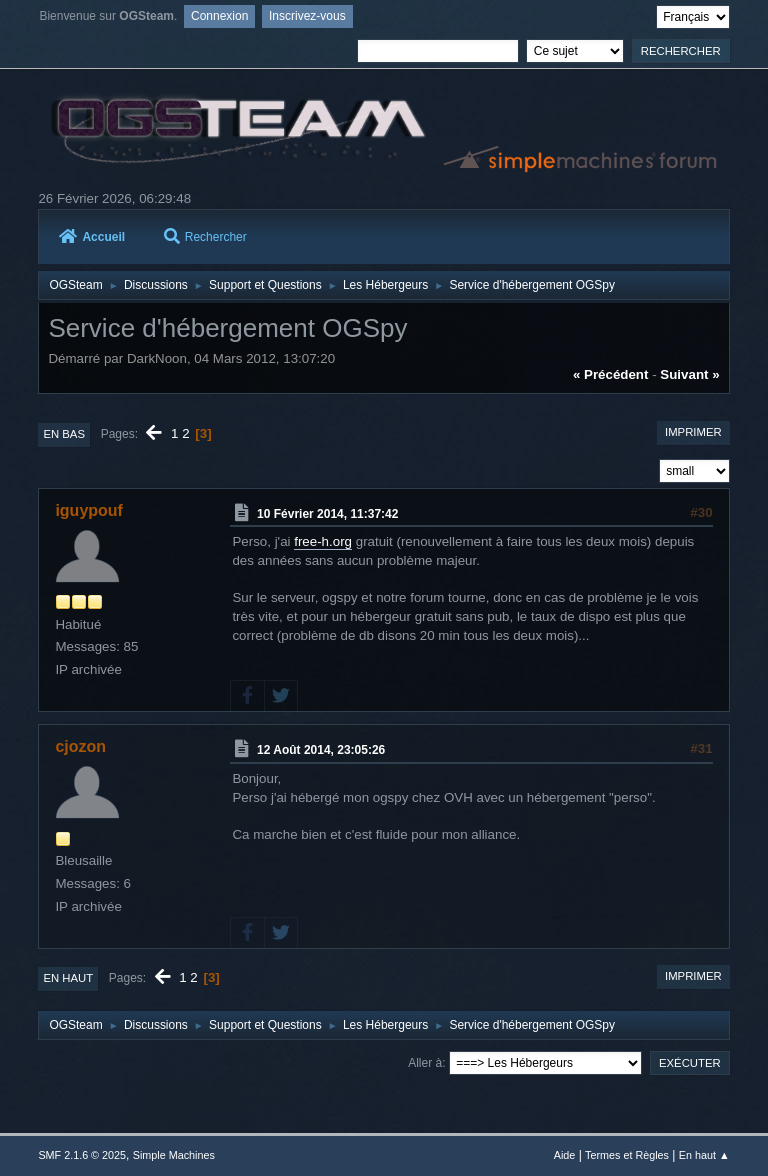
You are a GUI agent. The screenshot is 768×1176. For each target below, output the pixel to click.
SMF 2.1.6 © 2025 (82, 1155)
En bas (64, 434)
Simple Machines (174, 1155)
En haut (68, 978)
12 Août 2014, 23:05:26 (321, 750)
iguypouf (88, 510)
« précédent (611, 374)
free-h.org (323, 541)
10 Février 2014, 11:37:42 (327, 513)
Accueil (92, 237)
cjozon (80, 746)
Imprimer (693, 432)
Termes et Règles (627, 1155)
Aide (565, 1155)
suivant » (689, 374)
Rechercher (205, 237)
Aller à (425, 1063)
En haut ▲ (704, 1155)
